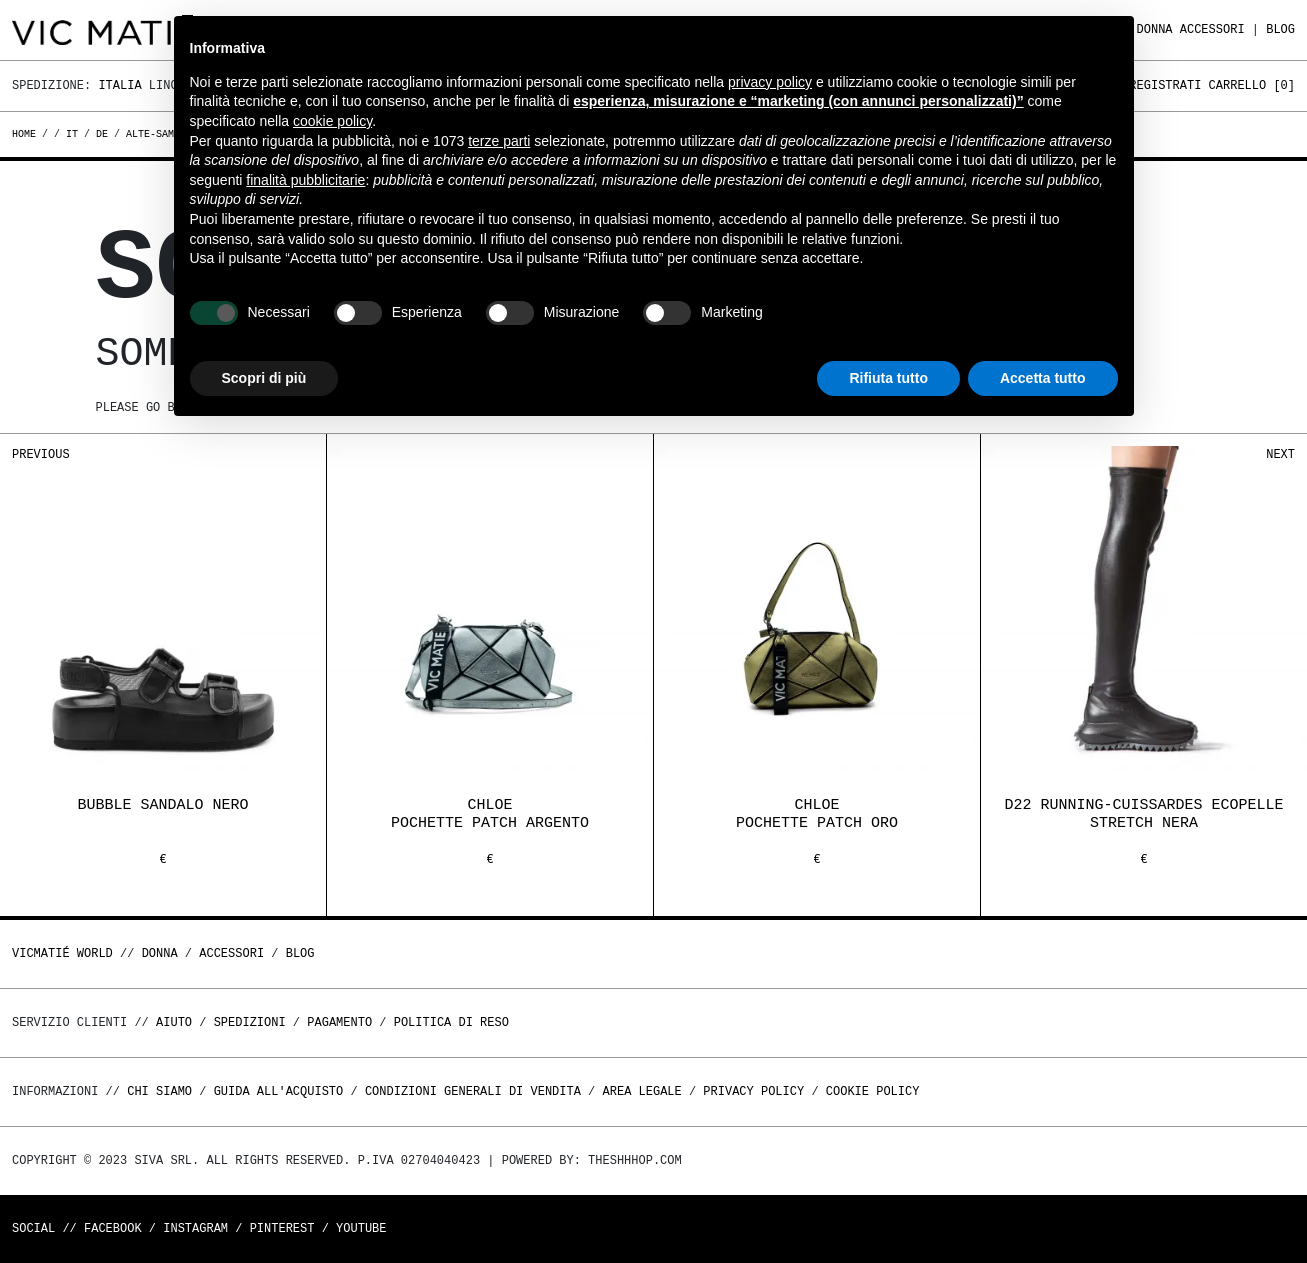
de (102, 134)
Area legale (641, 1091)
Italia (119, 85)
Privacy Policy (753, 1091)
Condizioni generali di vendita (473, 1091)
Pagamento (339, 1022)
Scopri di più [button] (264, 378)
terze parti (499, 141)
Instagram (195, 1228)
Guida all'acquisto (279, 1091)
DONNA (1155, 29)
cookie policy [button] (332, 121)
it (72, 134)
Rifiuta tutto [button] (888, 378)
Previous (41, 454)
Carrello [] (1252, 85)
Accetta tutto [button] (1043, 378)
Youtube (361, 1228)
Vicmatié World (62, 953)
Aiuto (174, 1022)
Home (27, 134)
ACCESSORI (1212, 29)
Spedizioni (250, 1022)
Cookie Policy (873, 1091)
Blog (1280, 29)
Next (1280, 454)
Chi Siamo (159, 1091)
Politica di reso (451, 1022)
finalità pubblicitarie (305, 180)
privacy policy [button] (770, 82)
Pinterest (282, 1228)
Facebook (113, 1228)
